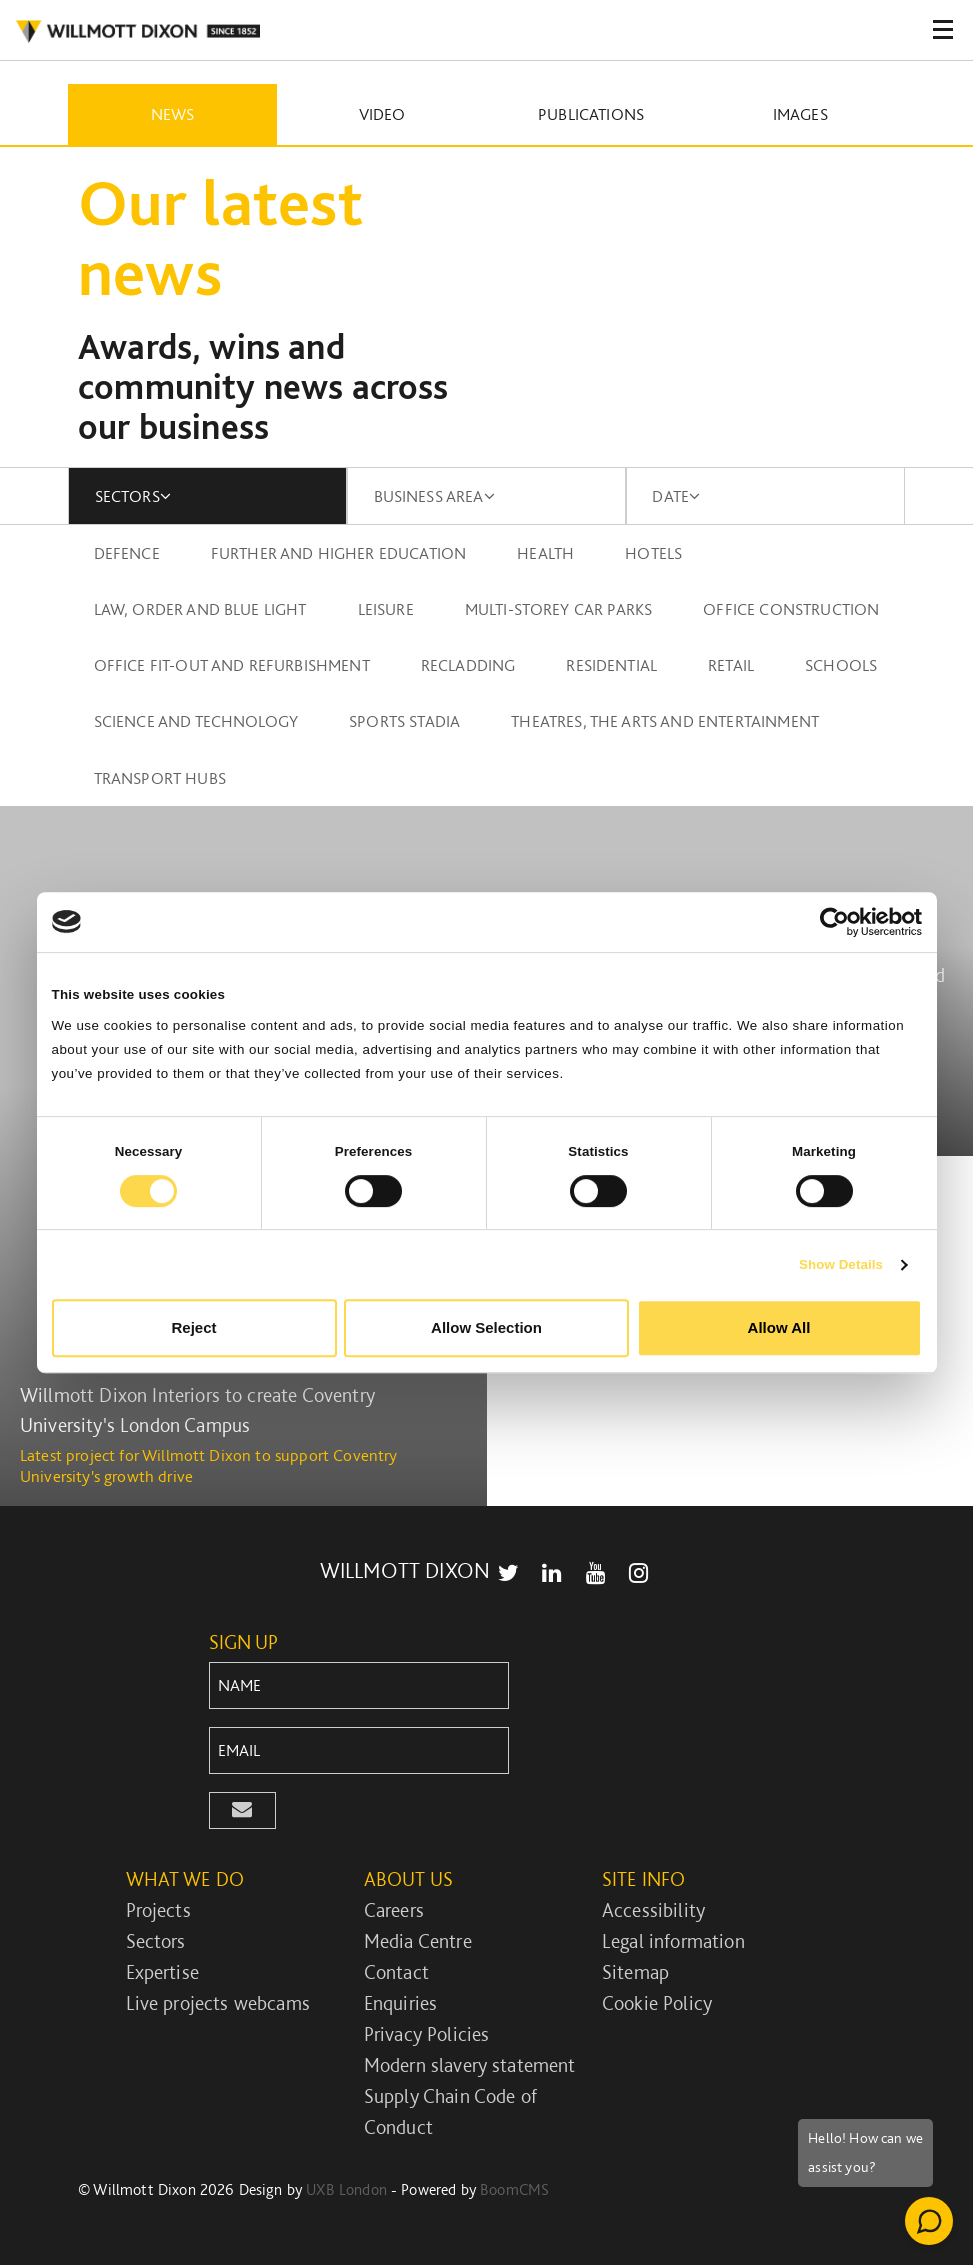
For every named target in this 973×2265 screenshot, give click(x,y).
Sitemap (635, 1972)
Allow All (779, 1327)
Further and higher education (338, 553)
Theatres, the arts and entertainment (665, 721)
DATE (676, 496)
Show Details (841, 1264)
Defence (127, 553)
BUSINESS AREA (434, 496)
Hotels (653, 553)
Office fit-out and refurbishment (232, 665)
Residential (611, 665)
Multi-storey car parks (559, 609)
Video (382, 114)
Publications (591, 114)
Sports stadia (404, 721)
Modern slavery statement (470, 2065)
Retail (731, 665)
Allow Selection (486, 1327)
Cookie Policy (657, 2003)
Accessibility (653, 1910)
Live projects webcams (218, 2003)
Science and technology (196, 721)
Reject (193, 1327)
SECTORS (133, 496)
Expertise (162, 1972)
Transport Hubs (160, 778)
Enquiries (400, 2003)
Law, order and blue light (200, 609)
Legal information (673, 1941)
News (173, 114)
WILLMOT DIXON (137, 32)
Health (545, 553)
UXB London (346, 2189)
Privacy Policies (427, 2034)
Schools (841, 665)
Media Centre (418, 1941)
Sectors (156, 1941)
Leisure (386, 609)
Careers (394, 1910)
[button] (243, 1810)
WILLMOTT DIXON (405, 1570)
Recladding (468, 665)
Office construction (791, 609)
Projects (158, 1910)
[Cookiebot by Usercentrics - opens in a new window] (834, 922)
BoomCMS (514, 2189)
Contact (396, 1972)
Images (800, 114)
